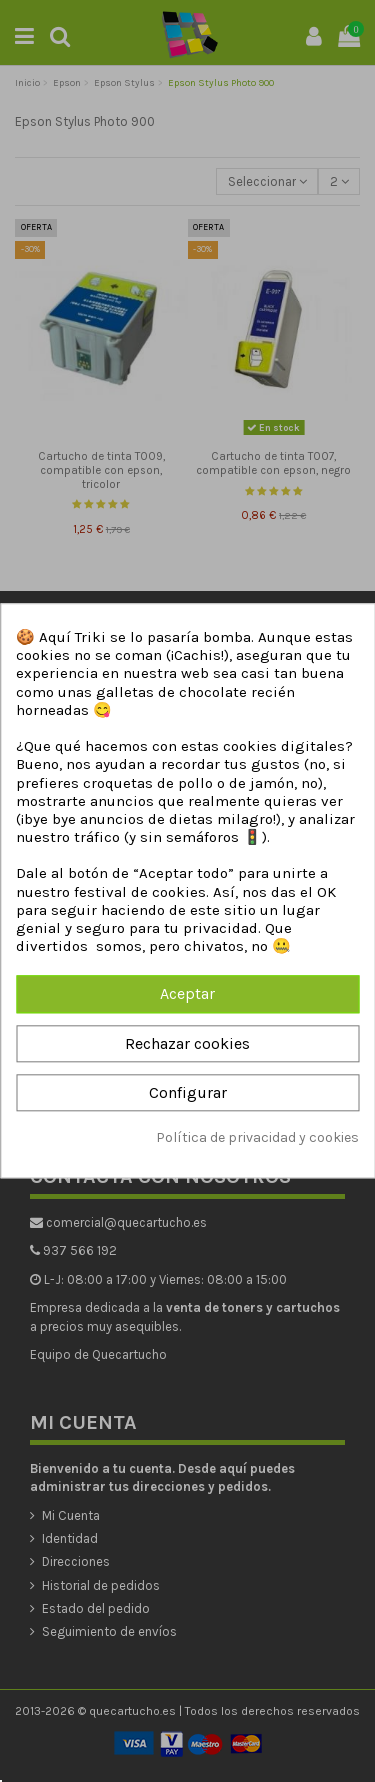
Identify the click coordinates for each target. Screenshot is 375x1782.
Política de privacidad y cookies (257, 1137)
